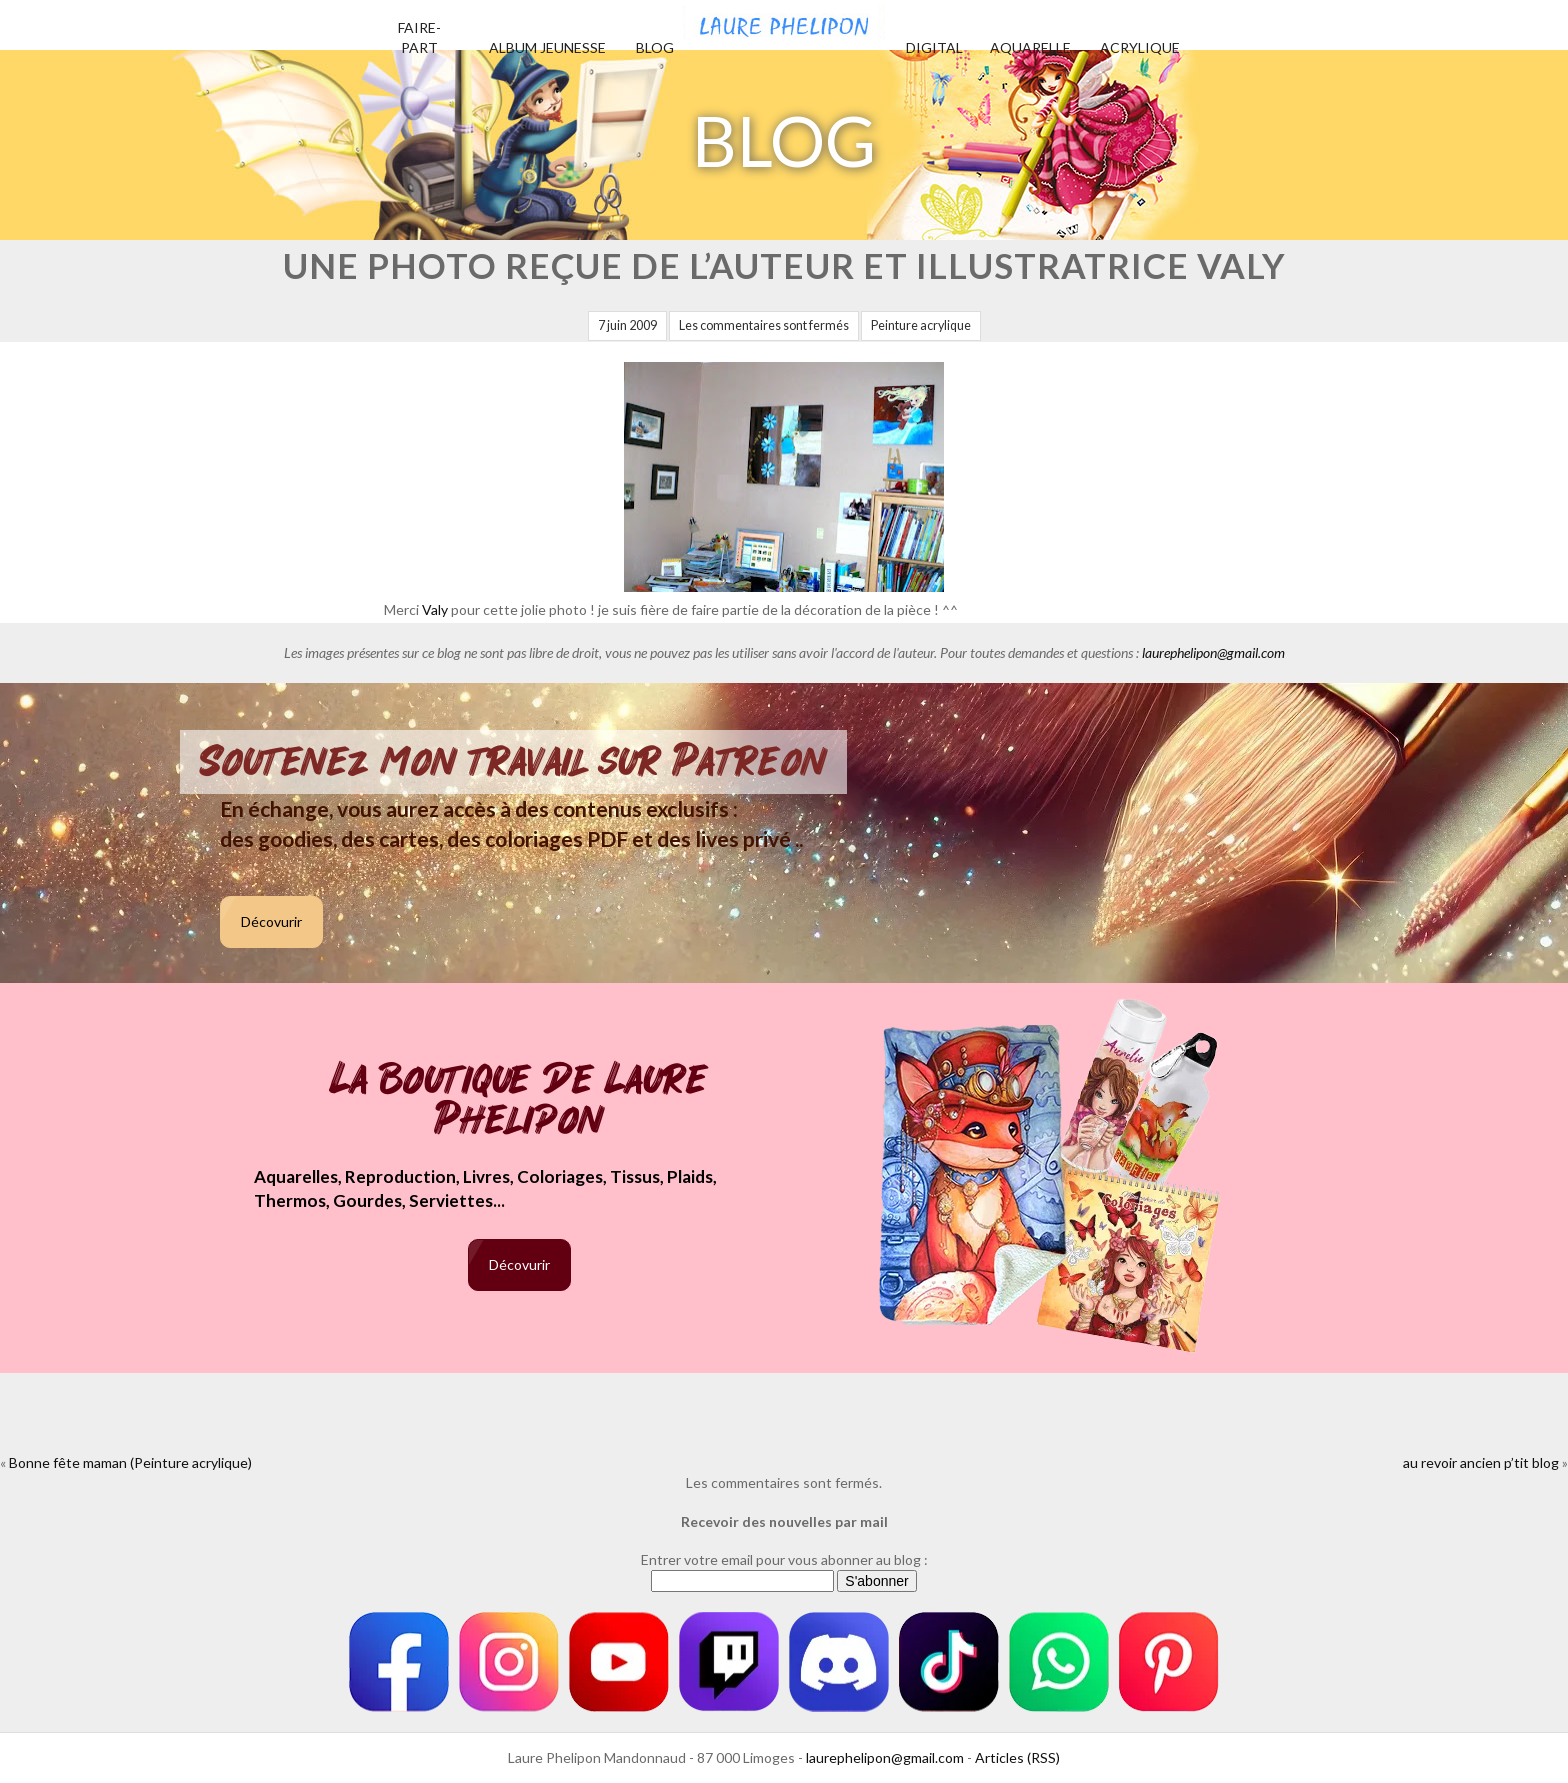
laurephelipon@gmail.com (1213, 652)
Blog (655, 47)
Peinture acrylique (921, 325)
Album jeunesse (547, 47)
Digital (934, 47)
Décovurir (271, 921)
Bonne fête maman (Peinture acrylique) (130, 1462)
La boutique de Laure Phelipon (519, 1101)
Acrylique (1140, 47)
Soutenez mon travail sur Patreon (513, 762)
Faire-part (419, 37)
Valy (435, 609)
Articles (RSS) (1017, 1757)
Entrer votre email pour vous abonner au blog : (784, 1559)
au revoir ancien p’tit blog (1481, 1462)
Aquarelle (1030, 47)
